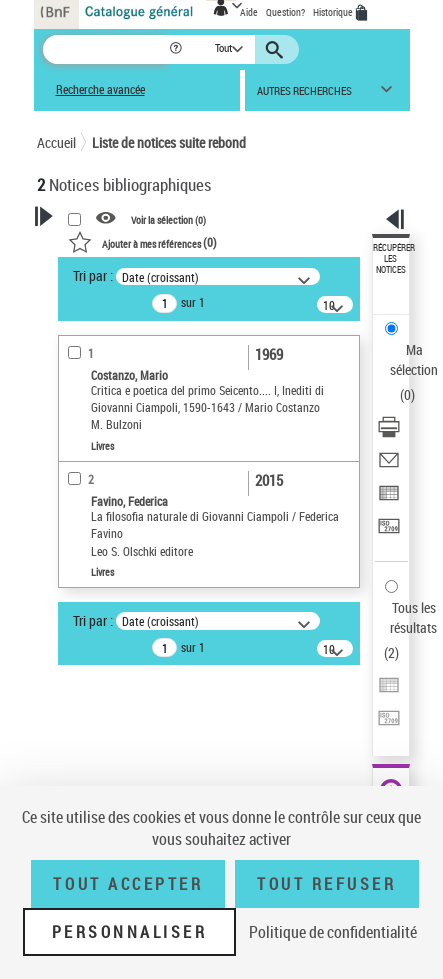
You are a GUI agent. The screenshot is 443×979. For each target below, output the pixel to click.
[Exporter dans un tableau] (389, 499)
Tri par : (93, 275)
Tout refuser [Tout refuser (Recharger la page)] (326, 884)
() (142, 242)
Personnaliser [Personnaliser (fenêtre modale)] (130, 932)
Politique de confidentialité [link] (333, 932)
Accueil (56, 142)
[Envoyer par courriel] (389, 466)
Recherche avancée (100, 89)
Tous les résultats (413, 617)
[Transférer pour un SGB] (389, 532)
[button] (177, 49)
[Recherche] (105, 49)
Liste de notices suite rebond (169, 142)
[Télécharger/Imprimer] (389, 433)
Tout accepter (128, 884)
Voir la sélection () (168, 219)
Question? (285, 12)
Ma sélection (414, 359)
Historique (334, 12)
